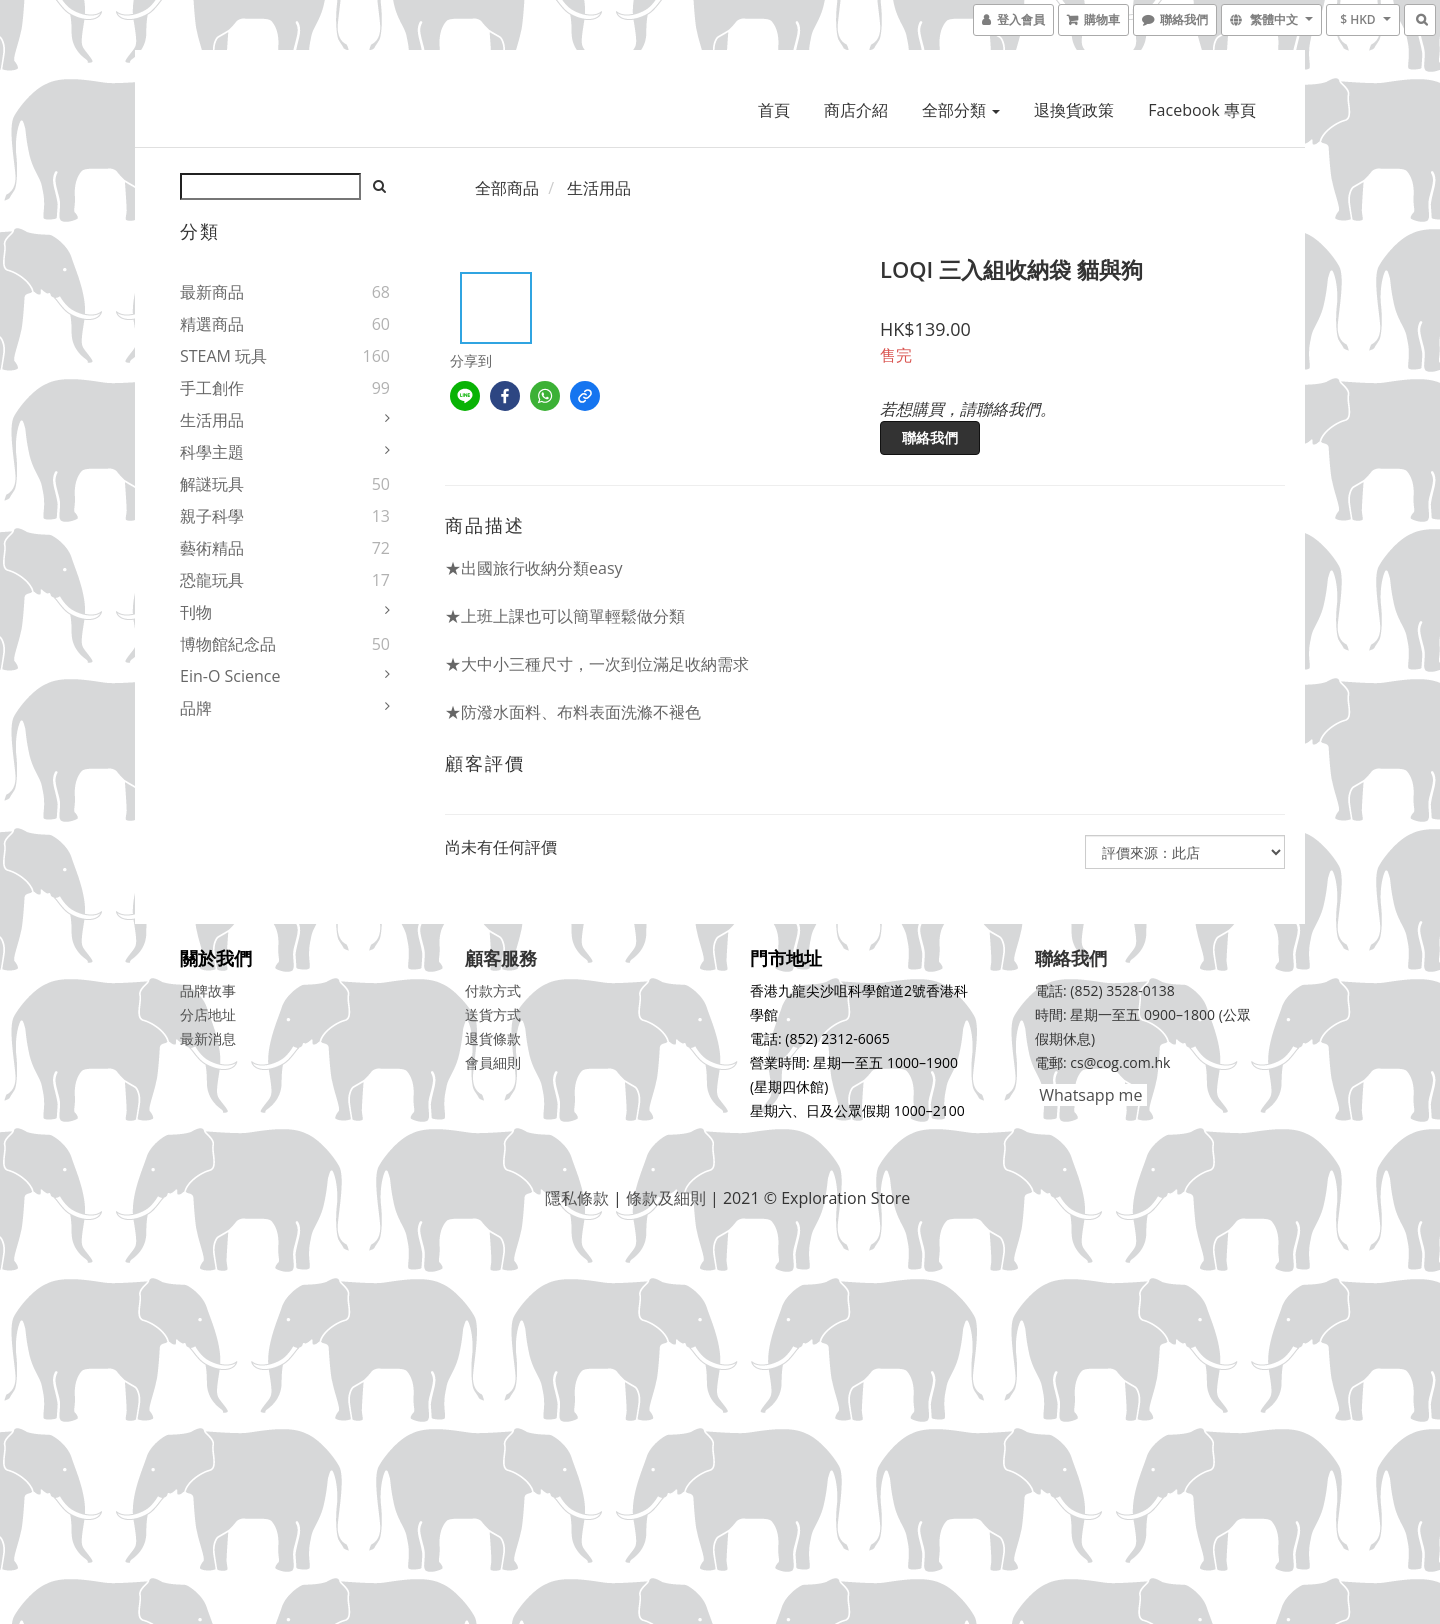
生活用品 (212, 420)
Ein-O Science (230, 676)
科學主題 (212, 452)
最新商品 (212, 292)
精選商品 (212, 324)
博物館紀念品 (228, 644)
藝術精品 (212, 548)
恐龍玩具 (212, 580)
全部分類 (961, 110)
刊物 (196, 612)
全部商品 (507, 188)
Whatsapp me (1088, 1095)
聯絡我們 (930, 437)
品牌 (196, 708)
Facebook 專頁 (1201, 110)
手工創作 (212, 388)
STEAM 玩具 (223, 356)
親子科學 (212, 516)
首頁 (774, 110)
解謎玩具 (212, 484)
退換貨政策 (1074, 110)
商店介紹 (856, 110)
